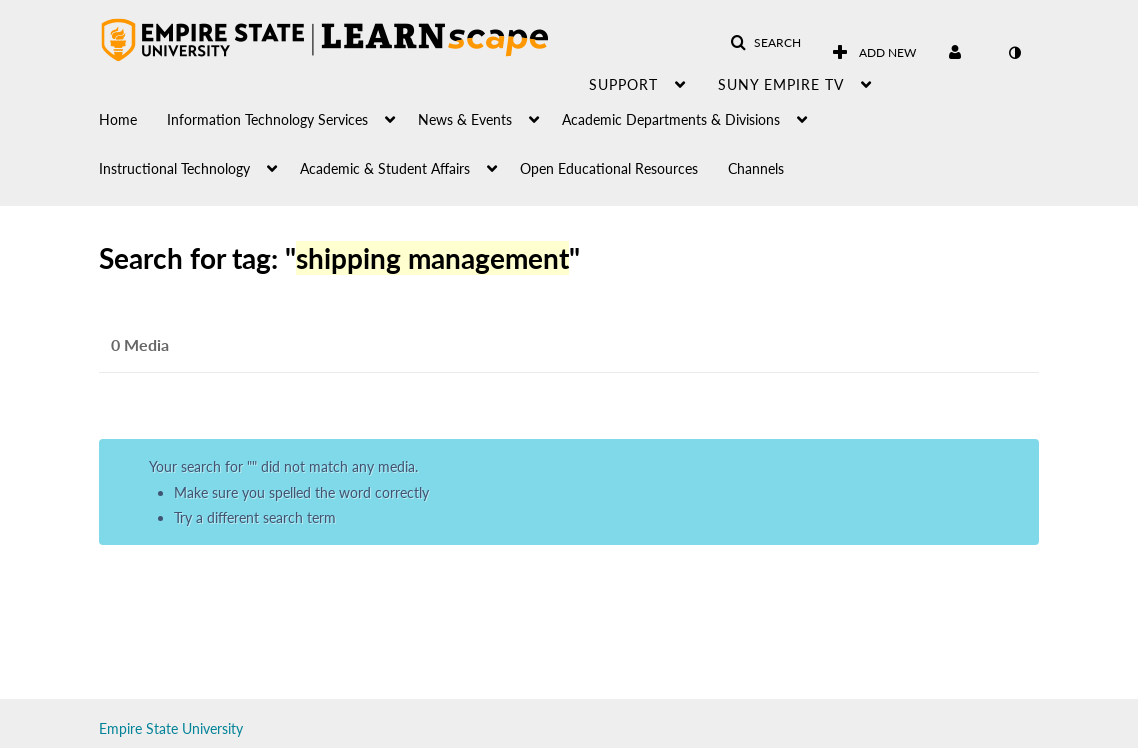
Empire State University (171, 728)
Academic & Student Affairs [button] (385, 168)
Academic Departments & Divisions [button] (671, 119)
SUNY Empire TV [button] (781, 84)
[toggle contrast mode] (1014, 53)
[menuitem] (133, 114)
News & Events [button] (465, 119)
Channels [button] (756, 168)
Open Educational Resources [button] (609, 168)
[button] (765, 43)
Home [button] (118, 119)
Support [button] (623, 84)
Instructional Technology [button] (174, 168)
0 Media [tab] (140, 344)
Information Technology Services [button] (267, 119)
